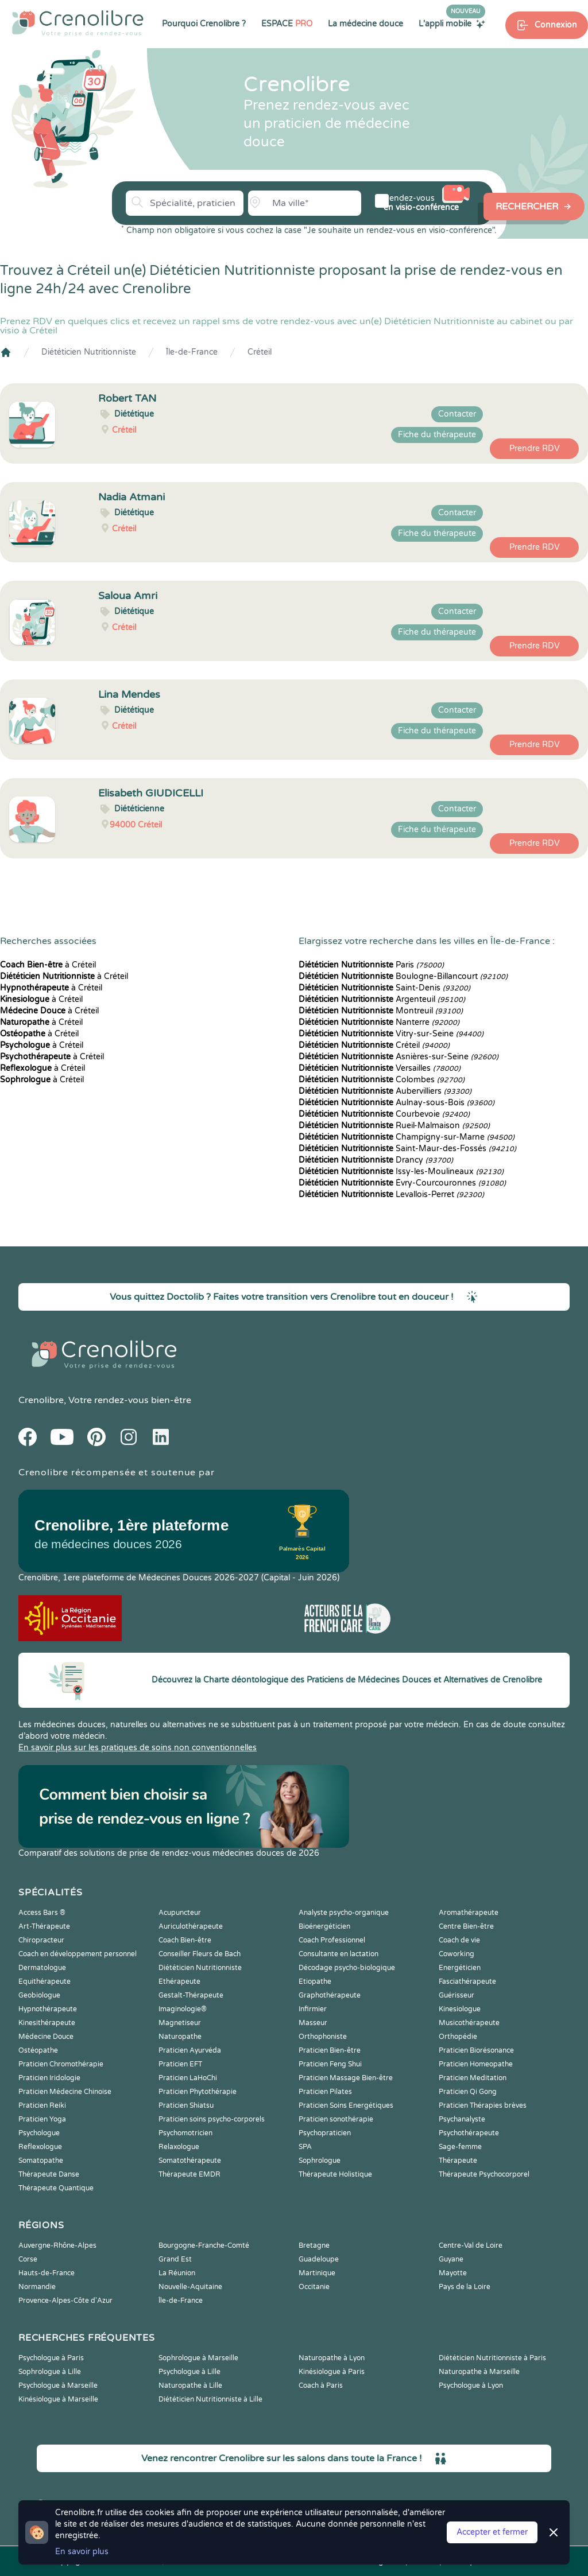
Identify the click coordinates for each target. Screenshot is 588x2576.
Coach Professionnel (332, 1940)
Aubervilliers (385, 1091)
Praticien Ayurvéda (189, 2050)
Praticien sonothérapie (336, 2119)
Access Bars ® (41, 1913)
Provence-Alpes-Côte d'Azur (65, 2301)
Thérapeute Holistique (335, 2174)
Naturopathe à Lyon (332, 2358)
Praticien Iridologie (49, 2078)
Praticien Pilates (325, 2092)
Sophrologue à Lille (49, 2372)
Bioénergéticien (324, 1926)
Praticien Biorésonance (476, 2050)
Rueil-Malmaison (394, 1125)
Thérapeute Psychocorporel (484, 2174)
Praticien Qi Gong (468, 2092)
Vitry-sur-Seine (391, 1034)
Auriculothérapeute (190, 1926)
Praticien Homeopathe (476, 2064)
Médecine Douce (46, 2037)
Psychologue (39, 2133)
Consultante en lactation (338, 1954)
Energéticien (460, 1968)
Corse (27, 2259)
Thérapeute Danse (48, 2174)
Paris (371, 965)
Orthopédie (458, 2037)
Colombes (382, 1080)
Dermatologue (42, 1968)
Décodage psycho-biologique (347, 1968)
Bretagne (314, 2245)
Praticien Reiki (42, 2105)
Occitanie (314, 2287)
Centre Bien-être (466, 1926)
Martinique (317, 2273)
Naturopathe (180, 2037)
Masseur (313, 2023)
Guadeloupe (319, 2259)
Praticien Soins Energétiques (346, 2105)
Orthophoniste (323, 2037)
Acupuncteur (179, 1913)
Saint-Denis (384, 988)
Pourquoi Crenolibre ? (204, 24)
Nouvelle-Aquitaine (190, 2287)
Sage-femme (460, 2147)
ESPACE (286, 24)
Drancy (376, 1160)
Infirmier (313, 2009)
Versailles (380, 1068)
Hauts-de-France (46, 2273)
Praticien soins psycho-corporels (211, 2119)
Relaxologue (178, 2147)
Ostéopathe (38, 2050)
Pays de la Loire (464, 2287)
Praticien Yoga (42, 2119)
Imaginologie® (182, 2009)
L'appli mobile (452, 23)
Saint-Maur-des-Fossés (407, 1148)
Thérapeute (458, 2161)
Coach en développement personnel (77, 1954)
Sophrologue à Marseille (198, 2358)
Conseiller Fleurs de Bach (199, 1954)
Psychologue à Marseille (58, 2385)
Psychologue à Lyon (471, 2385)
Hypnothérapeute (47, 2009)
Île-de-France (192, 352)
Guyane (451, 2259)
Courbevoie (384, 1114)
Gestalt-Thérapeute (190, 1995)
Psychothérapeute (469, 2133)
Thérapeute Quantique (56, 2188)
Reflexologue (40, 2147)
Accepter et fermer (492, 2532)
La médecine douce (365, 24)
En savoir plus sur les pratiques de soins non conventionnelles (137, 1748)
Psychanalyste (462, 2119)
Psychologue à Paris (51, 2358)
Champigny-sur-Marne (406, 1137)
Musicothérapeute (469, 2023)
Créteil (259, 352)
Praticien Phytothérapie (197, 2092)
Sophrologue (320, 2161)
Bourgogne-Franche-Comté (203, 2245)
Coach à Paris (321, 2385)
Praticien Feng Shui (330, 2064)
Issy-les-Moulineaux (401, 1171)
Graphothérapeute (330, 1995)
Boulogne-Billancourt (403, 976)
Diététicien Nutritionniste (88, 352)
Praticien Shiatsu (186, 2105)
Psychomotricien (185, 2133)
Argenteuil (382, 999)
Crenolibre (41, 1400)
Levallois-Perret (391, 1194)
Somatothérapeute (189, 2161)
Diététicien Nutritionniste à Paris (492, 2358)
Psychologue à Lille (189, 2372)
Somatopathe (40, 2161)
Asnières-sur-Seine (398, 1057)
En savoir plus (82, 2551)
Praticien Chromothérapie (60, 2064)
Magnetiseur (179, 2023)
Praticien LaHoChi (187, 2078)
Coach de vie (459, 1940)
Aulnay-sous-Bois (396, 1103)
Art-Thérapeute (44, 1926)
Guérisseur (456, 1995)
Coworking (456, 1954)
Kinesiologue (460, 2009)
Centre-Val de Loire (470, 2245)
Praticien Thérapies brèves (483, 2105)
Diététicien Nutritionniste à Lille (210, 2399)
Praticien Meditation (472, 2078)
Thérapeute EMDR (189, 2174)
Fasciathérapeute (467, 1981)
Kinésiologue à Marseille (58, 2399)
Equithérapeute (44, 1981)
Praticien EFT (180, 2064)
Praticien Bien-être (330, 2050)
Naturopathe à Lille (190, 2385)
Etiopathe (315, 1981)
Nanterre (379, 1022)
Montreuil (381, 1011)
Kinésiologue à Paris (332, 2372)
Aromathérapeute (468, 1913)
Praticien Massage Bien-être (346, 2078)
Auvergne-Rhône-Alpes (57, 2245)
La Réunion (176, 2273)
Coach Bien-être (184, 1940)
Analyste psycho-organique (344, 1913)
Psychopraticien (325, 2133)
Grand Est (175, 2259)
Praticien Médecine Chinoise (64, 2092)
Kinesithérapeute (46, 2023)
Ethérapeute (179, 1981)
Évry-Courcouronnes (402, 1183)
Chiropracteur (41, 1940)
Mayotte (453, 2273)
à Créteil (48, 965)
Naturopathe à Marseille (479, 2372)
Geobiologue (39, 1995)
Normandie (37, 2287)
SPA (305, 2147)
